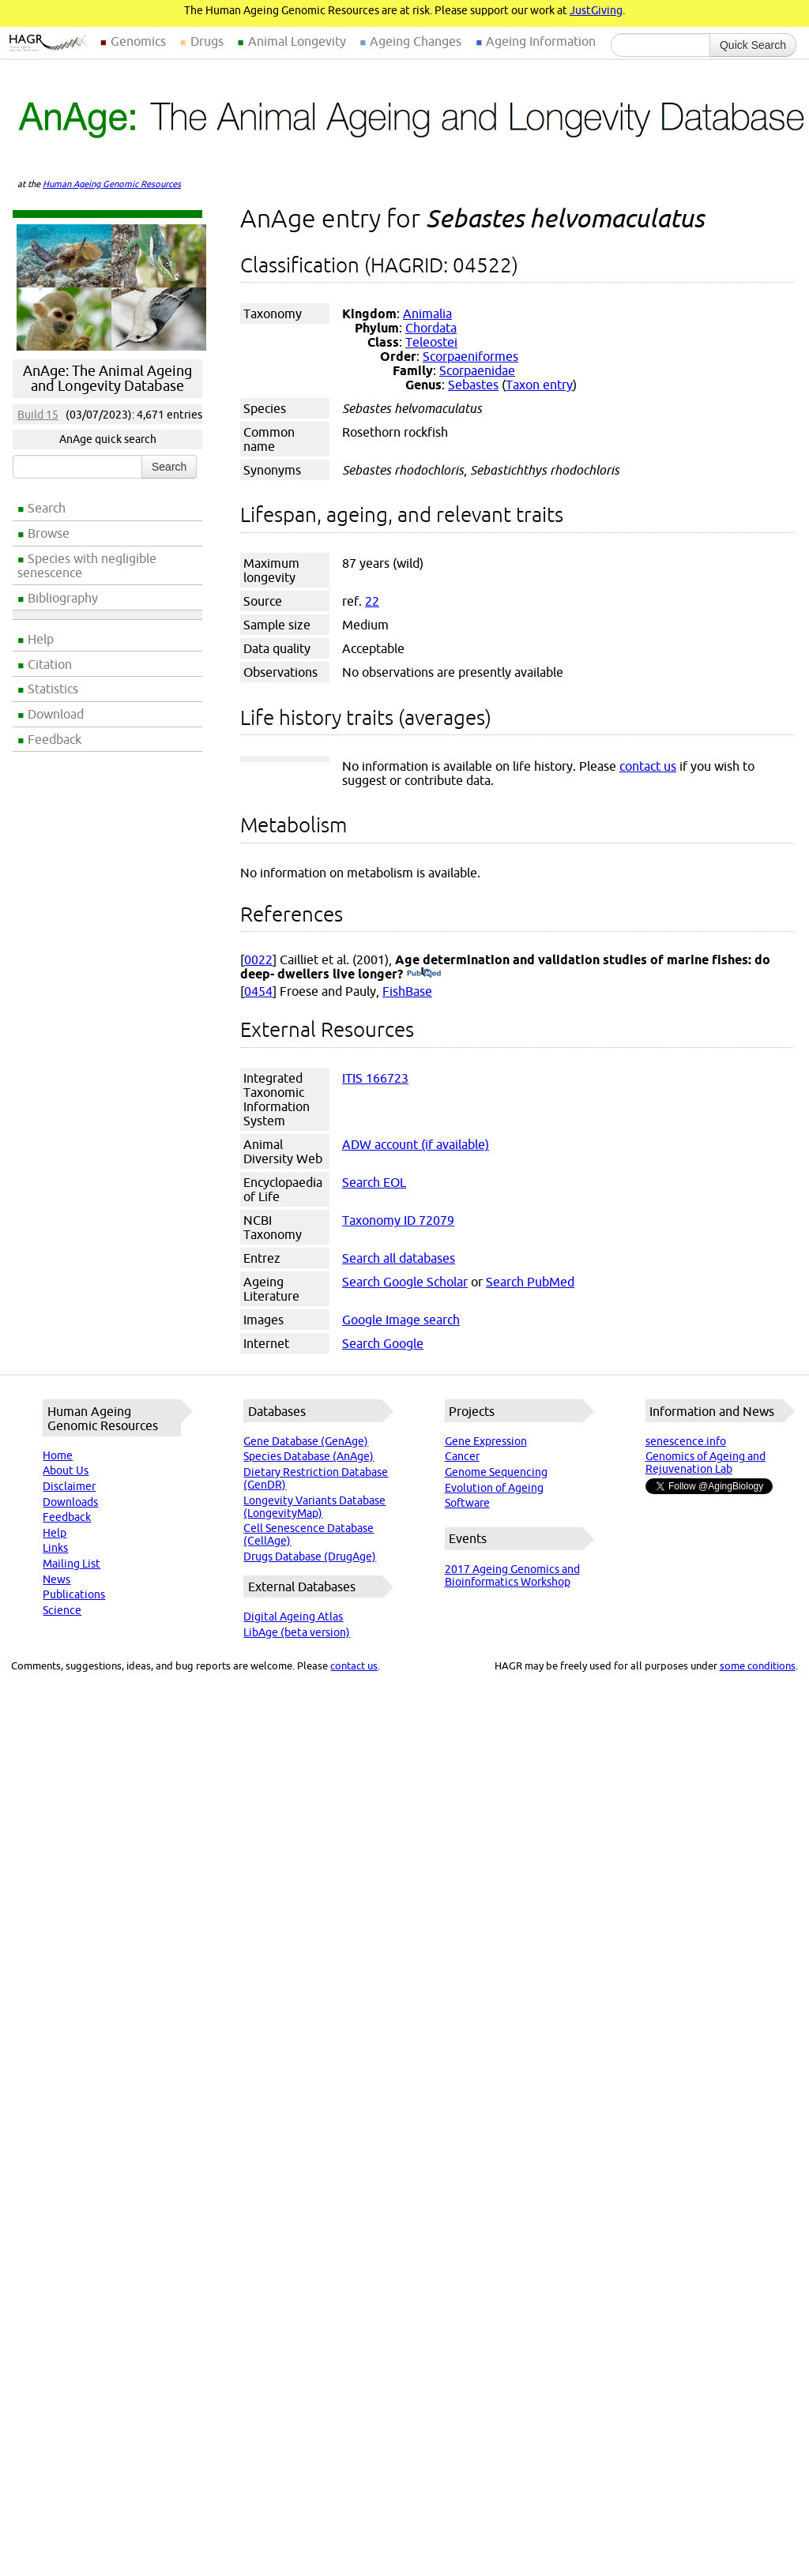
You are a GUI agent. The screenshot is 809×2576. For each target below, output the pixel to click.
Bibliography (63, 598)
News (56, 1579)
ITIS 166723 (375, 1078)
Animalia (427, 313)
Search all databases (398, 1258)
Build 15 (37, 414)
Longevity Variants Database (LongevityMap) (314, 1506)
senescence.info (685, 1441)
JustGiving (596, 10)
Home (58, 1455)
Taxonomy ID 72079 (398, 1220)
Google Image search (401, 1319)
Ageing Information (541, 41)
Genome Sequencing (496, 1472)
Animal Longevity (297, 41)
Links (55, 1547)
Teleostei (431, 342)
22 (372, 601)
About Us (65, 1470)
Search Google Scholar (405, 1282)
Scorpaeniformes (470, 356)
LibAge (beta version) (296, 1632)
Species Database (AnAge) (308, 1456)
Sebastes (473, 384)
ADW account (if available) (415, 1144)
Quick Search (753, 45)
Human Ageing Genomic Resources (112, 184)
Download (56, 714)
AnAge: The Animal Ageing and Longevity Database (107, 378)
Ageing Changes (415, 41)
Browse (49, 533)
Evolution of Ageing (494, 1487)
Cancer (462, 1456)
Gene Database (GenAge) (305, 1441)
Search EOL (374, 1182)
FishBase (407, 991)
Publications (74, 1594)
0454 (258, 991)
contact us (647, 766)
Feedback (54, 739)
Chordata (431, 328)
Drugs (207, 41)
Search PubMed (530, 1282)
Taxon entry (539, 384)
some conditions (758, 1665)
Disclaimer (69, 1486)
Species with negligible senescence (86, 565)
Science (62, 1610)
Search (47, 508)
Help (41, 639)
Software (467, 1502)
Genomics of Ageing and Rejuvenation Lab (705, 1462)
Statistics (53, 689)
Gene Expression (486, 1441)
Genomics (138, 41)
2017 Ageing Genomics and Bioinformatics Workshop (512, 1575)
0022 (258, 959)
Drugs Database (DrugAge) (309, 1556)
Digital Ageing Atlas (293, 1616)
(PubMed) (424, 974)
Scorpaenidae (477, 370)
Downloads (70, 1502)
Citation (50, 664)
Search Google (382, 1343)
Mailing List (71, 1563)
